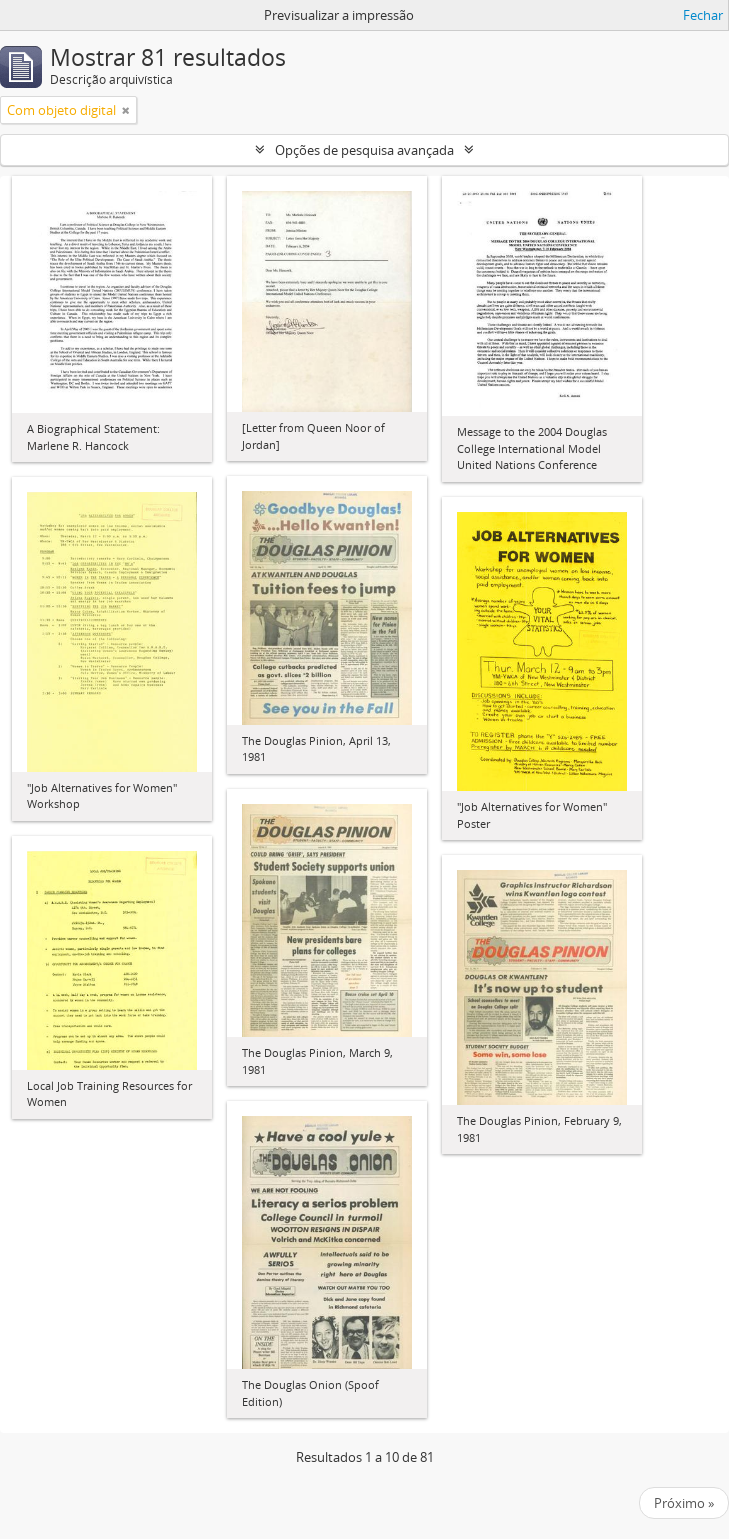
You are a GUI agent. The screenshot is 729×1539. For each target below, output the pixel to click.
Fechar (703, 15)
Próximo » (684, 1503)
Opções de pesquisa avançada (364, 150)
